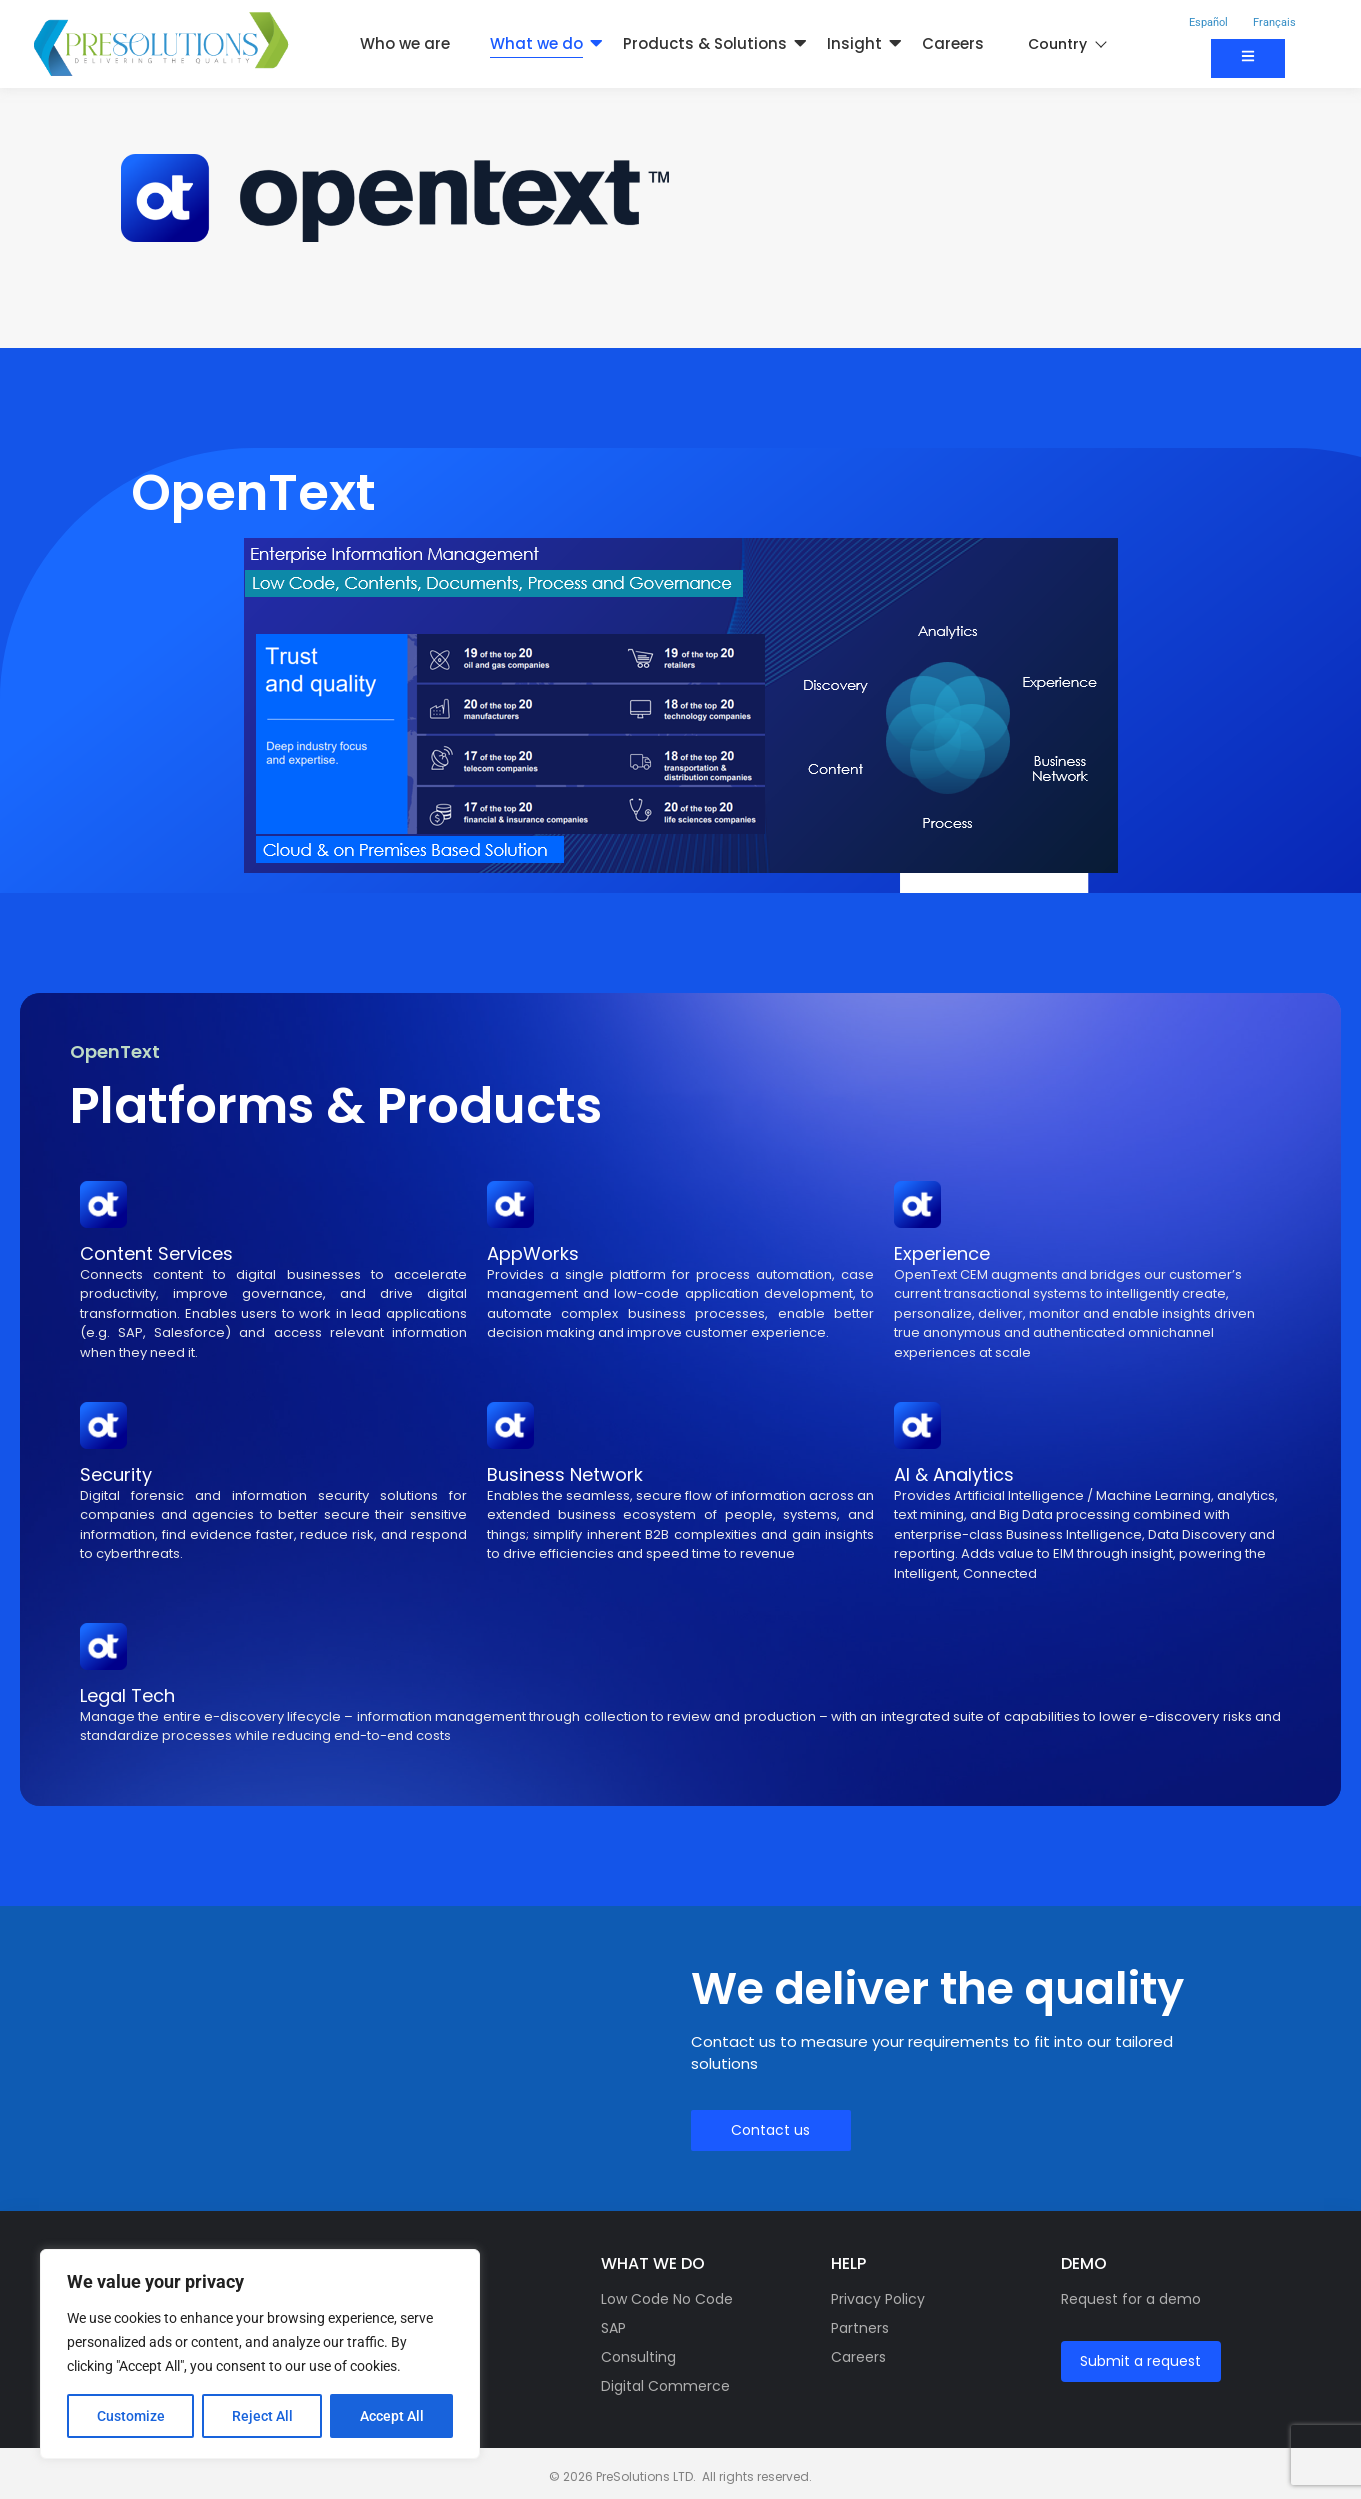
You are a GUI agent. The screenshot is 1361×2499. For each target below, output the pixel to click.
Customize (131, 2416)
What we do (536, 43)
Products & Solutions (705, 43)
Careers (953, 43)
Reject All (262, 2416)
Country (1066, 44)
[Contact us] (1248, 58)
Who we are (405, 43)
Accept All (392, 2416)
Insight (854, 43)
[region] (260, 2354)
